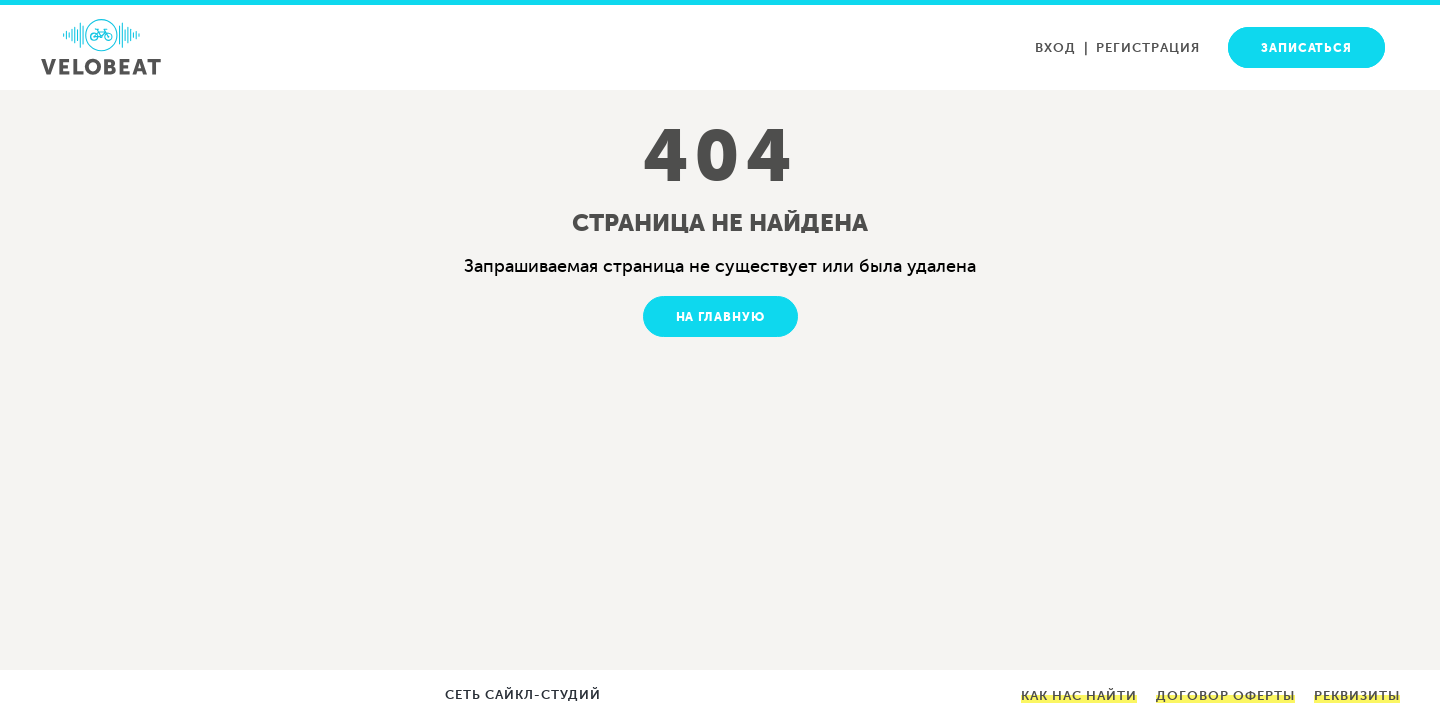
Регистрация (1148, 47)
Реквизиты (1357, 695)
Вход (1055, 47)
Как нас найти (1079, 695)
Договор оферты (1225, 695)
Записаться (1306, 48)
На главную (720, 317)
